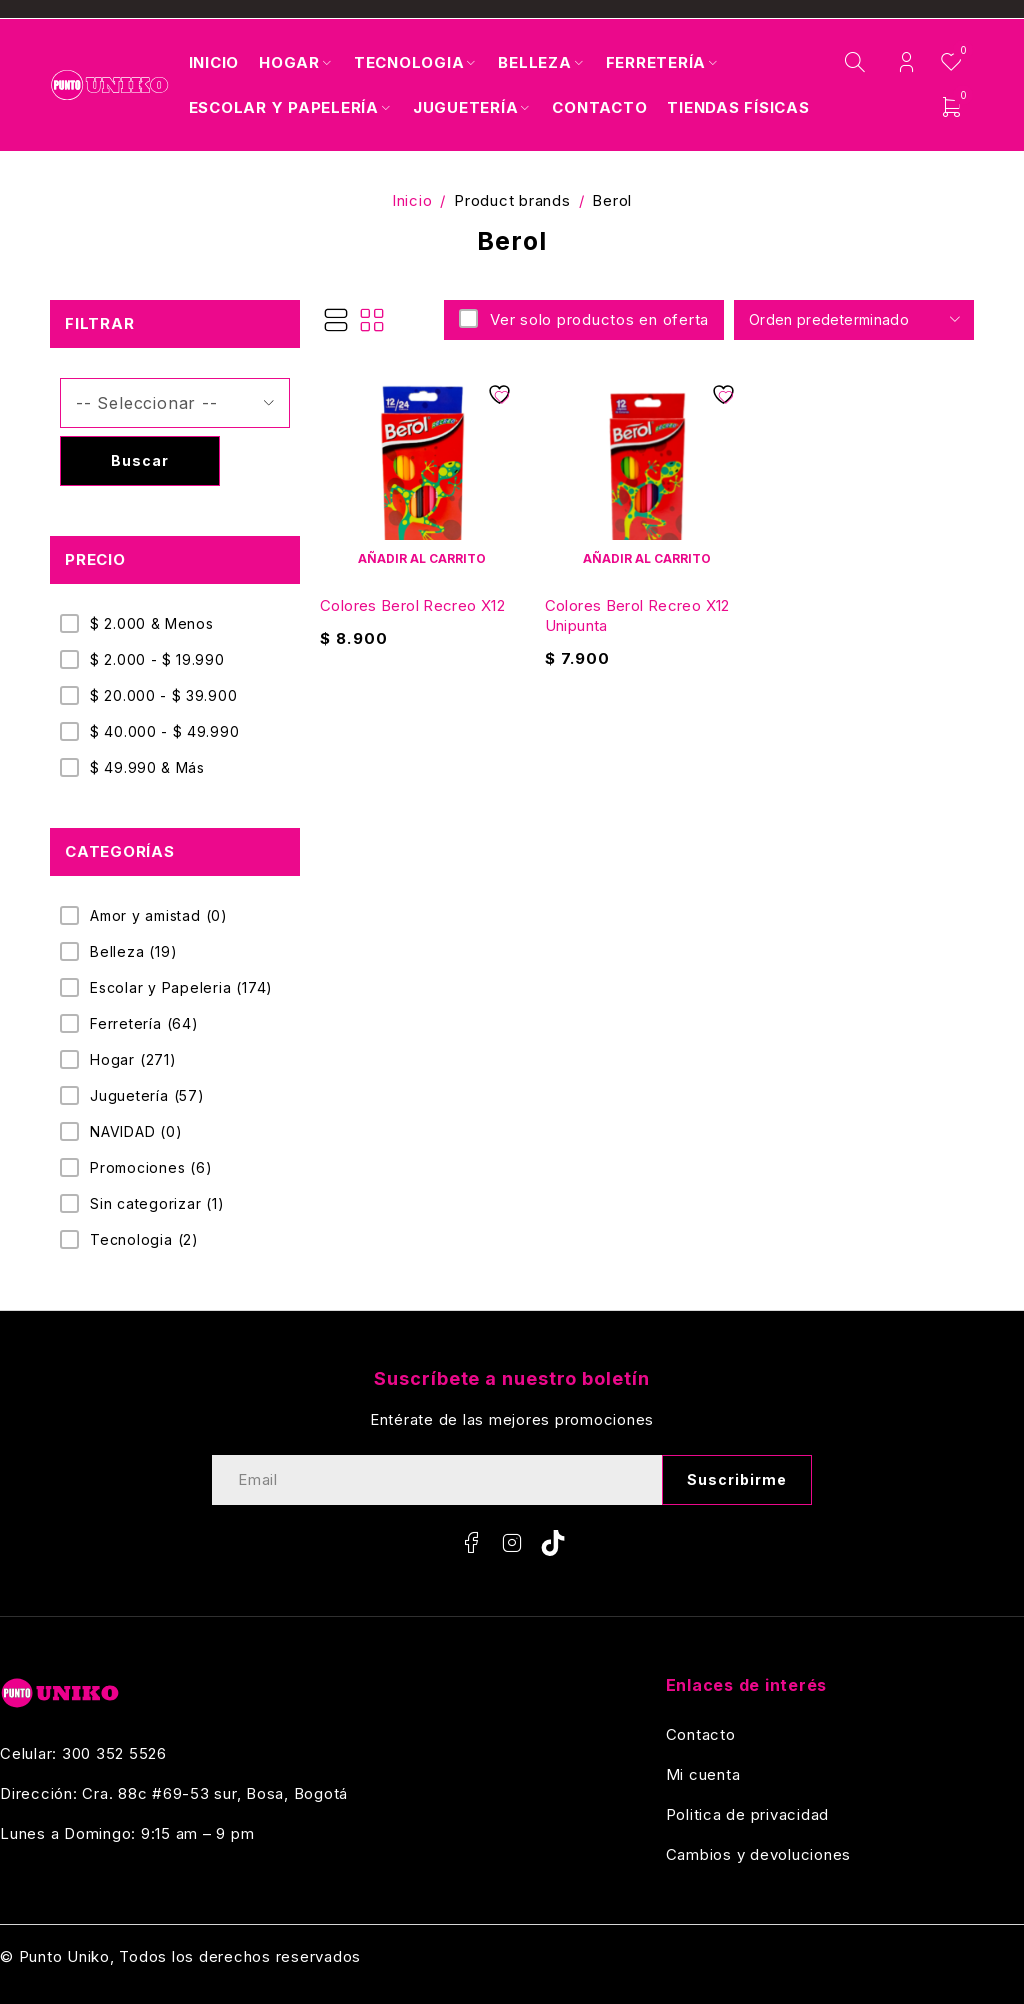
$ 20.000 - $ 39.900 (163, 695)
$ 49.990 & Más (147, 767)
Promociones (151, 1168)
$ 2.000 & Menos (152, 623)
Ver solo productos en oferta (597, 319)
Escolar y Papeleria (181, 988)
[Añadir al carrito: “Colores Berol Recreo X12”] (422, 558)
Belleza (133, 952)
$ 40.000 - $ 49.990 (164, 731)
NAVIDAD (136, 1132)
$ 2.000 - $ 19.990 (157, 659)
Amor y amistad (159, 916)
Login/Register (906, 62)
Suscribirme (737, 1479)
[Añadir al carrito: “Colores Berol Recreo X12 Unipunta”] (647, 558)
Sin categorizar (157, 1204)
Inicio (412, 200)
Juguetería (147, 1096)
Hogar (133, 1060)
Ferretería (144, 1024)
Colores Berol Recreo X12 (412, 605)
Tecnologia (144, 1240)
